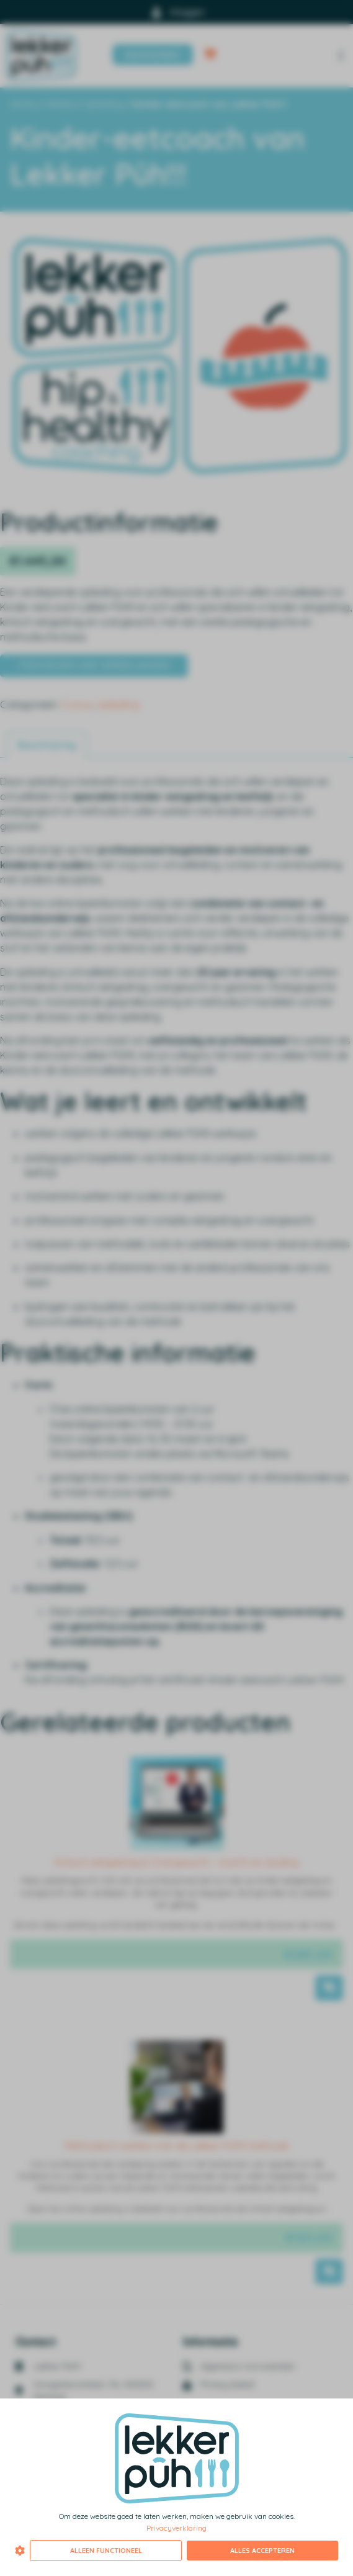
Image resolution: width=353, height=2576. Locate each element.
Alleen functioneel (106, 2550)
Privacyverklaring (176, 2528)
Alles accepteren (262, 2550)
